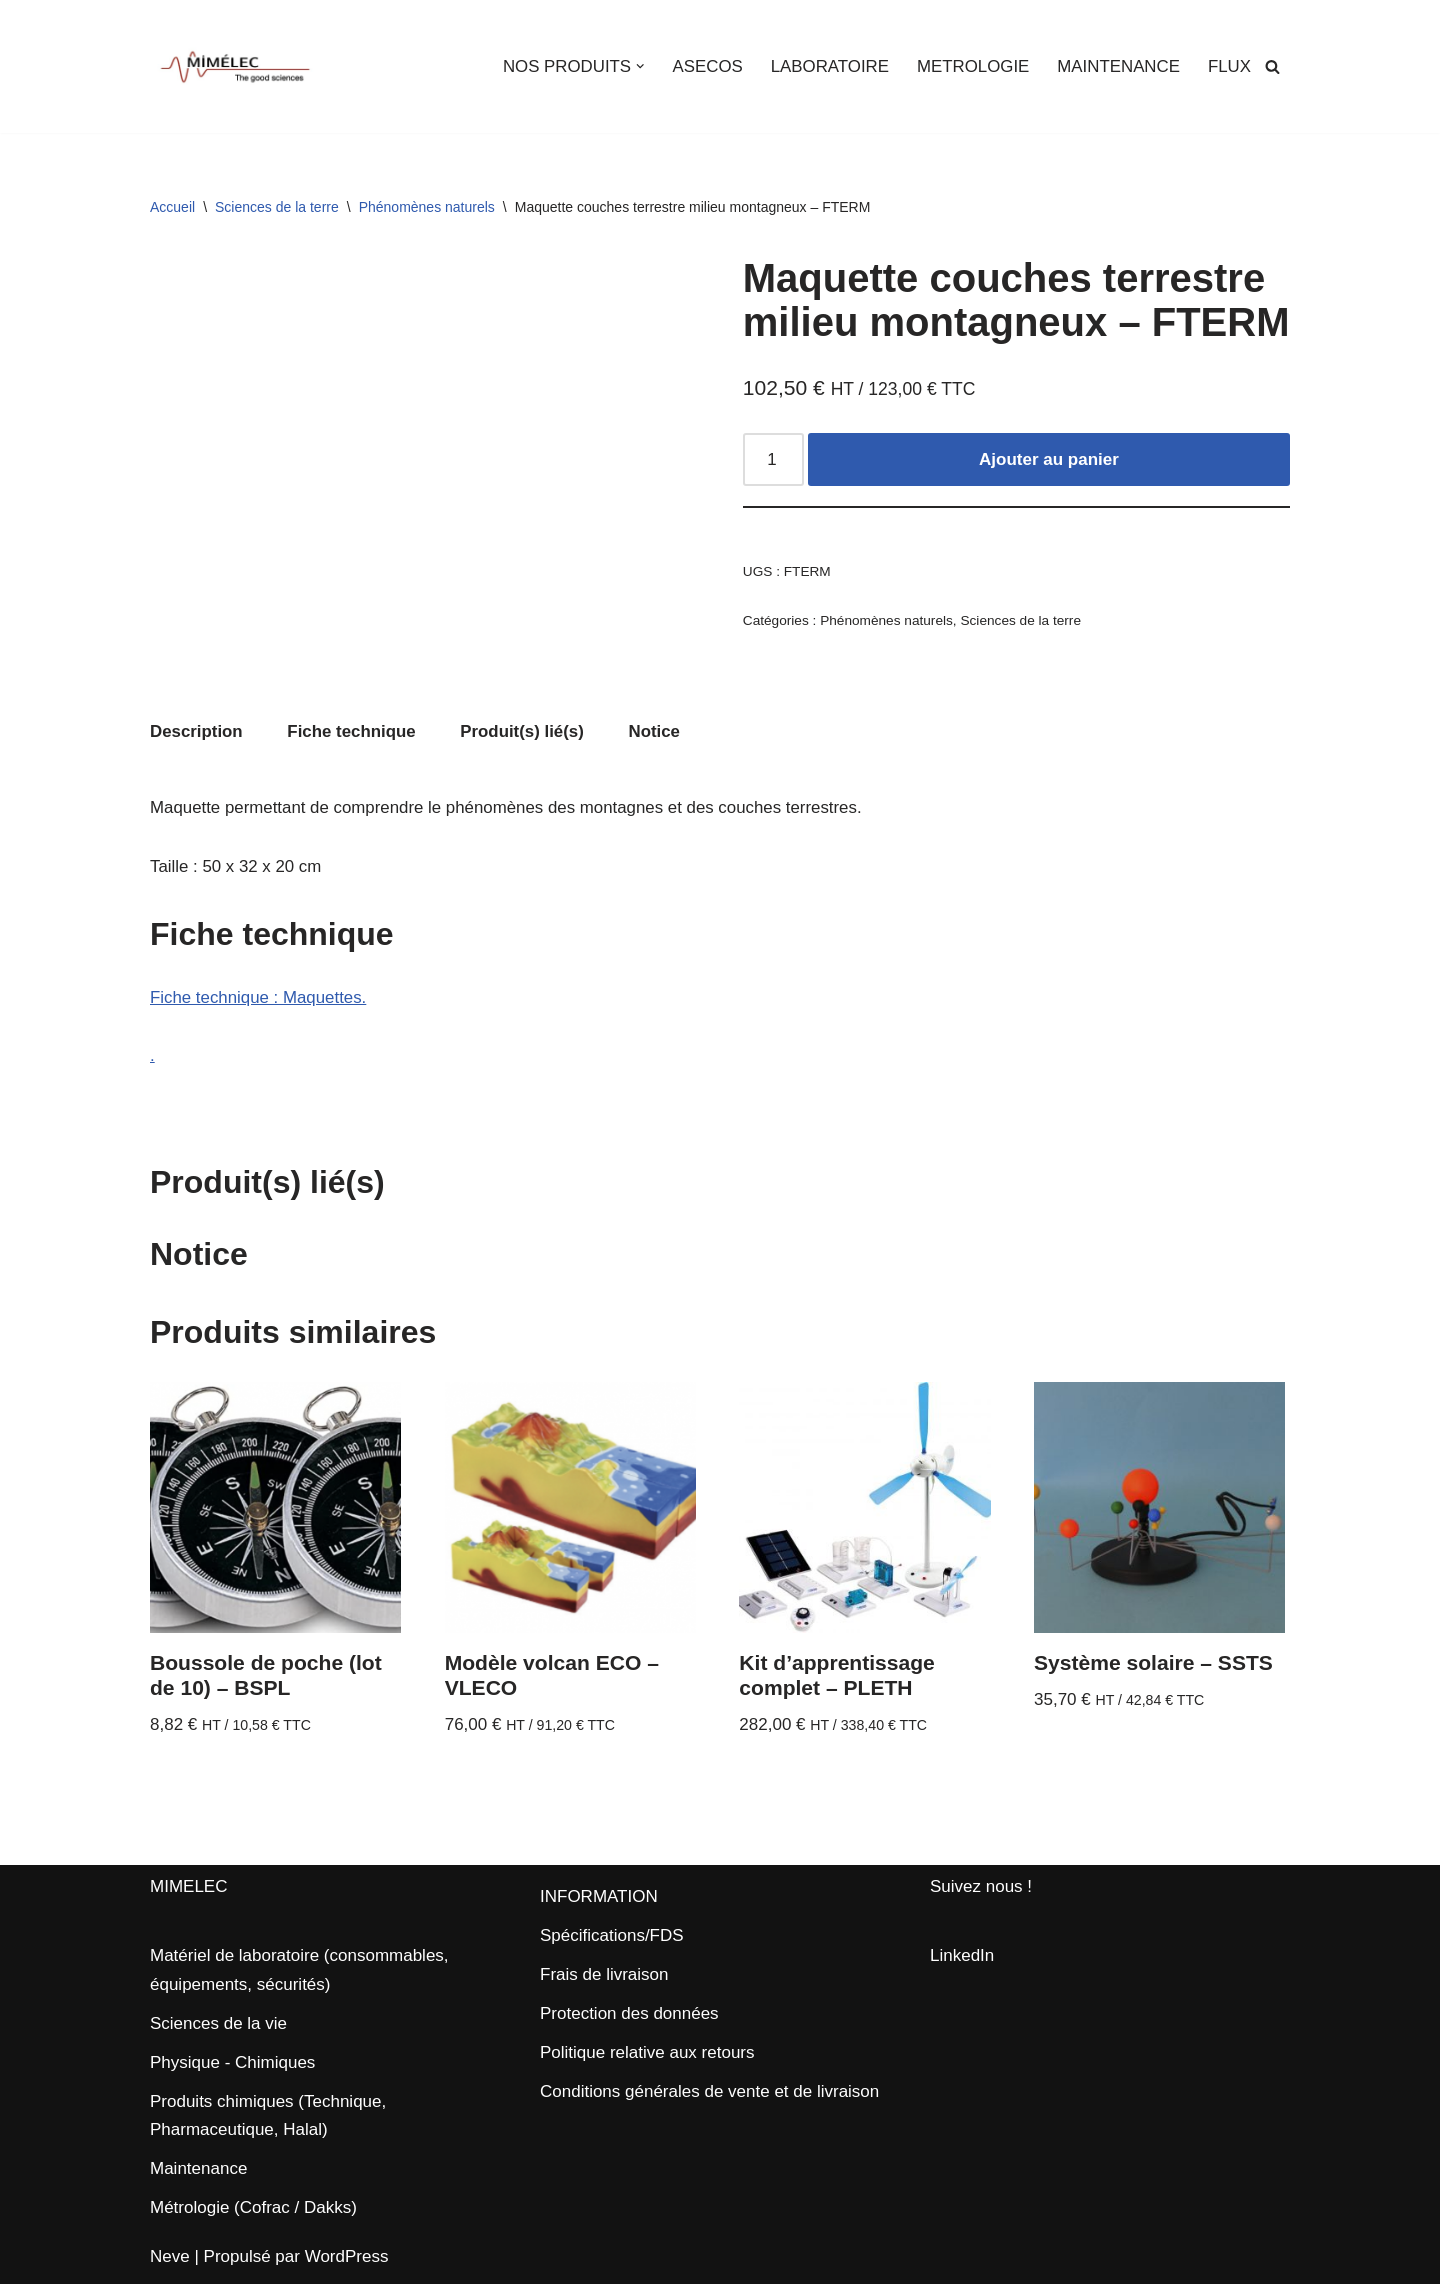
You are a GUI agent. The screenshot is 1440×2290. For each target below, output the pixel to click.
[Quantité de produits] (774, 460)
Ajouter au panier (1049, 460)
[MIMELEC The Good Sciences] (235, 66)
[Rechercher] (1272, 66)
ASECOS (703, 66)
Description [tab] (197, 732)
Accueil (172, 207)
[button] (636, 66)
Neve (170, 2262)
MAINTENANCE (1118, 66)
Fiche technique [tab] (352, 732)
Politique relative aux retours (647, 2058)
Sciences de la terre (277, 207)
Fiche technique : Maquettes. (259, 1000)
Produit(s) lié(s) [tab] (524, 732)
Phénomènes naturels (427, 207)
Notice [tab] (658, 732)
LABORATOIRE (826, 66)
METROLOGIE (970, 66)
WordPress (347, 2262)
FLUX (1229, 66)
